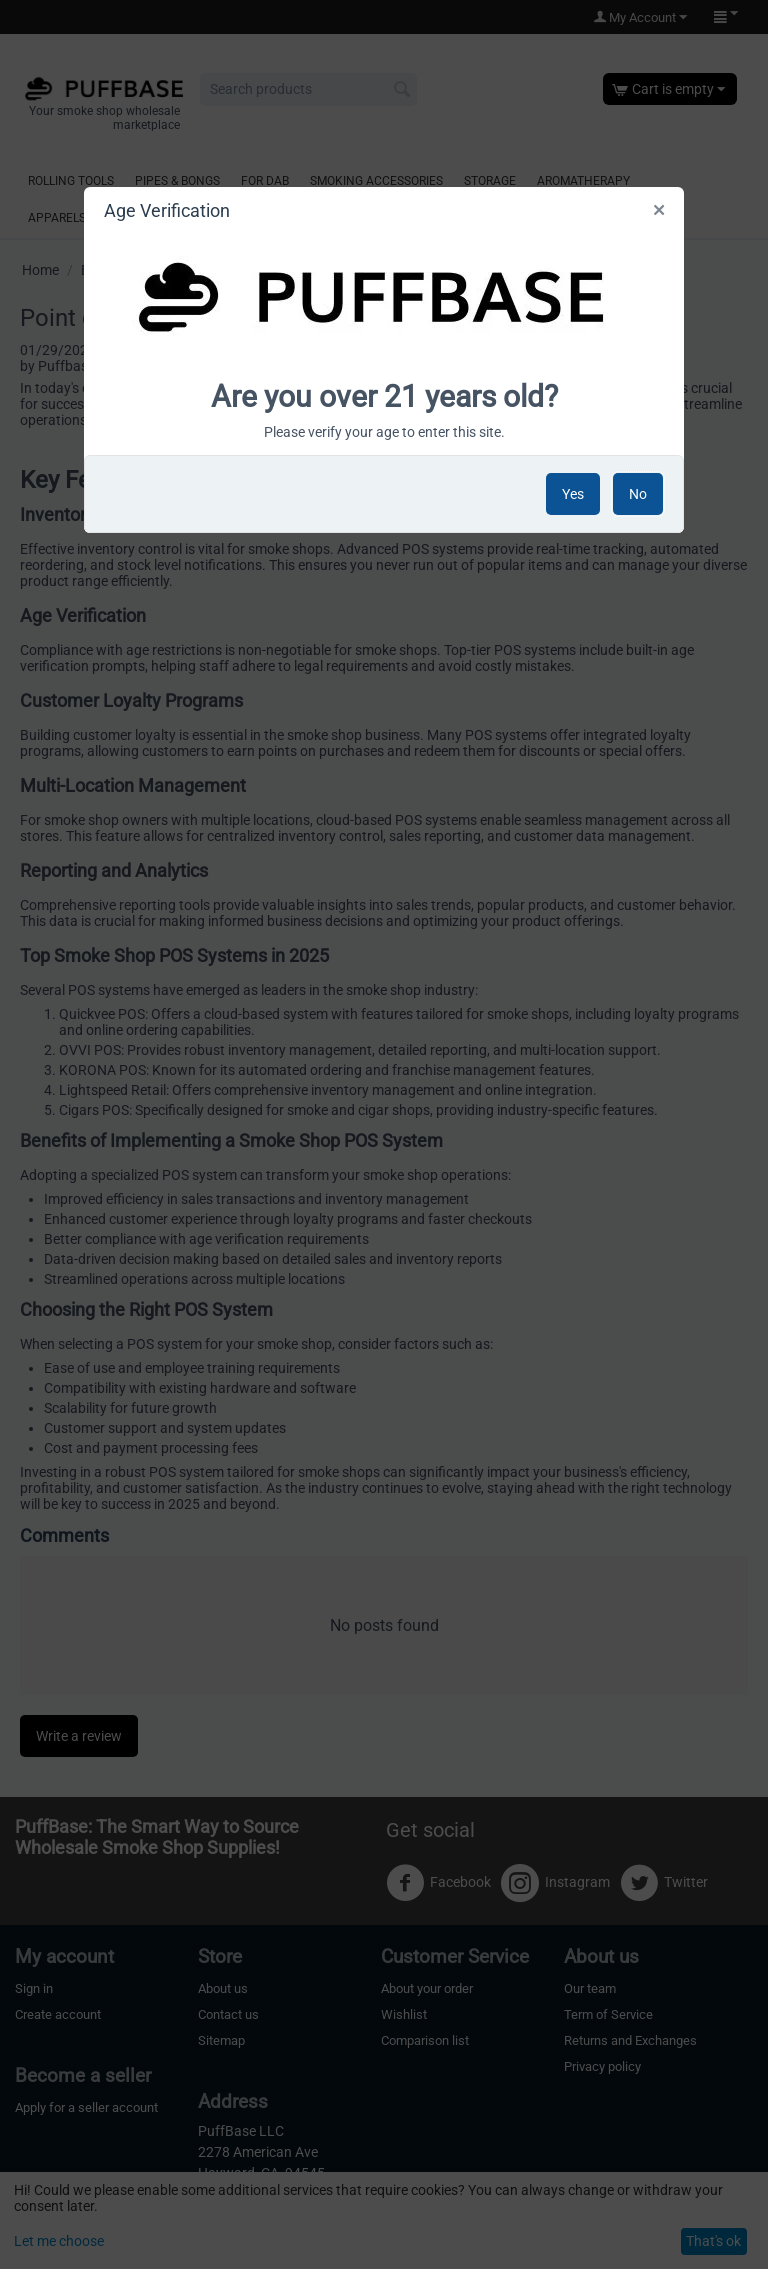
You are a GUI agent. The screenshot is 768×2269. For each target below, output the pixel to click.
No (638, 494)
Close (658, 214)
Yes (573, 494)
